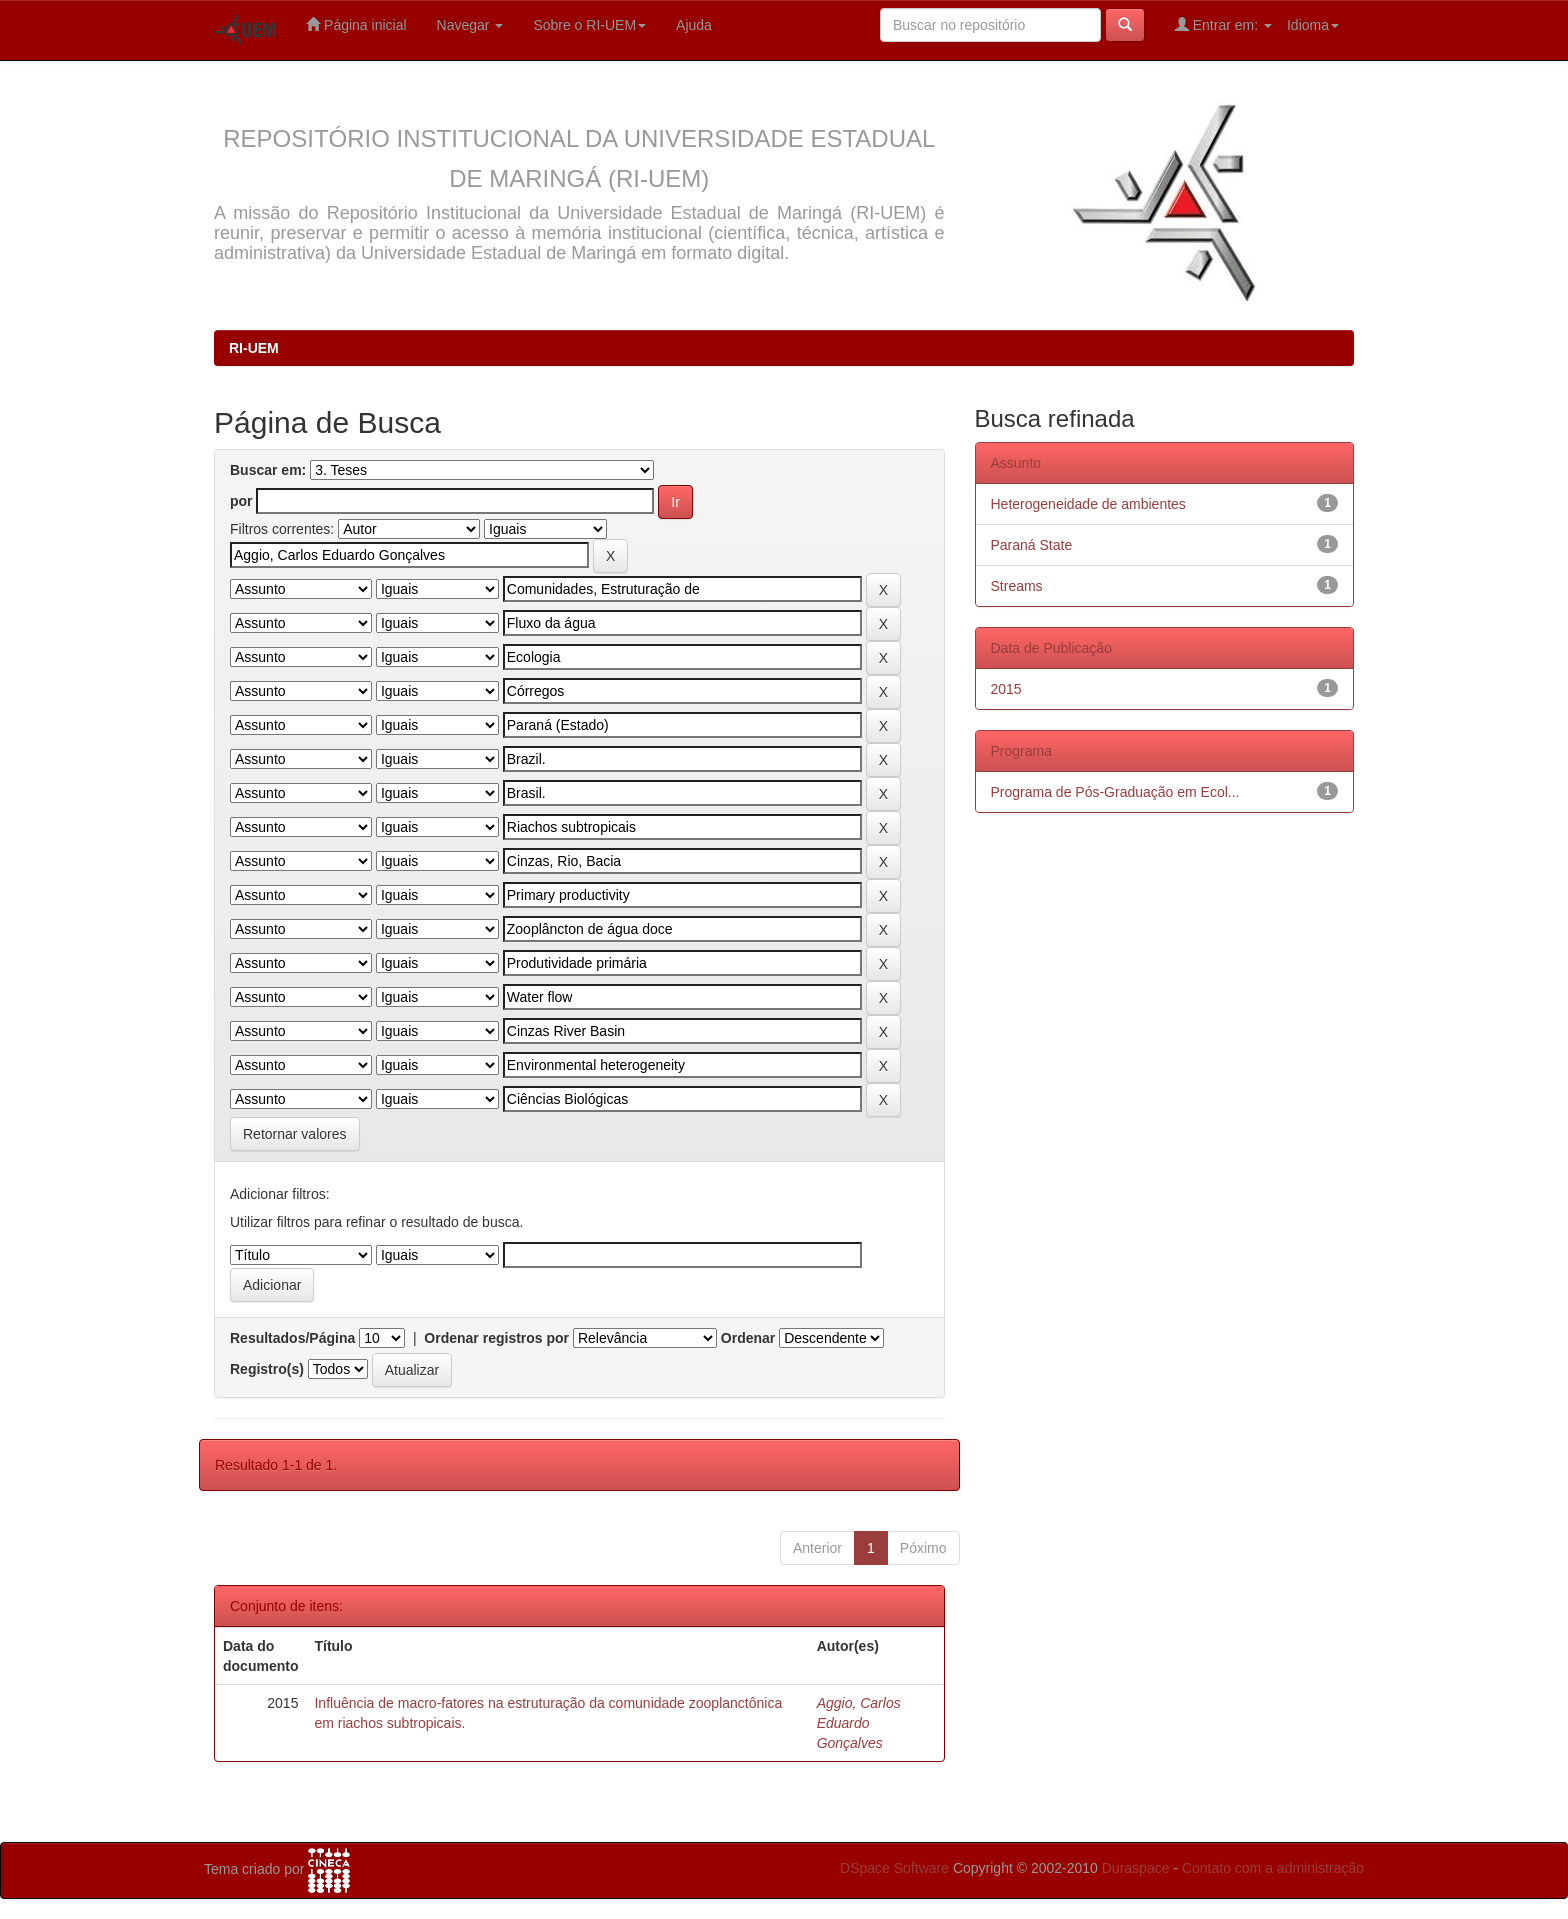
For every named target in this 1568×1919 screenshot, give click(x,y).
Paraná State (1032, 545)
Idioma (1313, 25)
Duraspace (1136, 1868)
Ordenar (748, 1338)
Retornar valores (295, 1134)
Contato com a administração (1273, 1868)
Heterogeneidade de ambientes (1088, 504)
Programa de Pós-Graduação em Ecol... (1115, 792)
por (241, 501)
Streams (1017, 586)
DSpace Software (894, 1868)
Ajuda (694, 25)
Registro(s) (267, 1369)
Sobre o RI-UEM (589, 25)
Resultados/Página (292, 1338)
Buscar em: (268, 470)
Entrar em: (1223, 24)
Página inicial (356, 24)
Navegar (470, 25)
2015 (1006, 689)
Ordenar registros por (496, 1338)
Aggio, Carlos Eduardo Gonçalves (859, 1723)
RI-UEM (254, 348)
